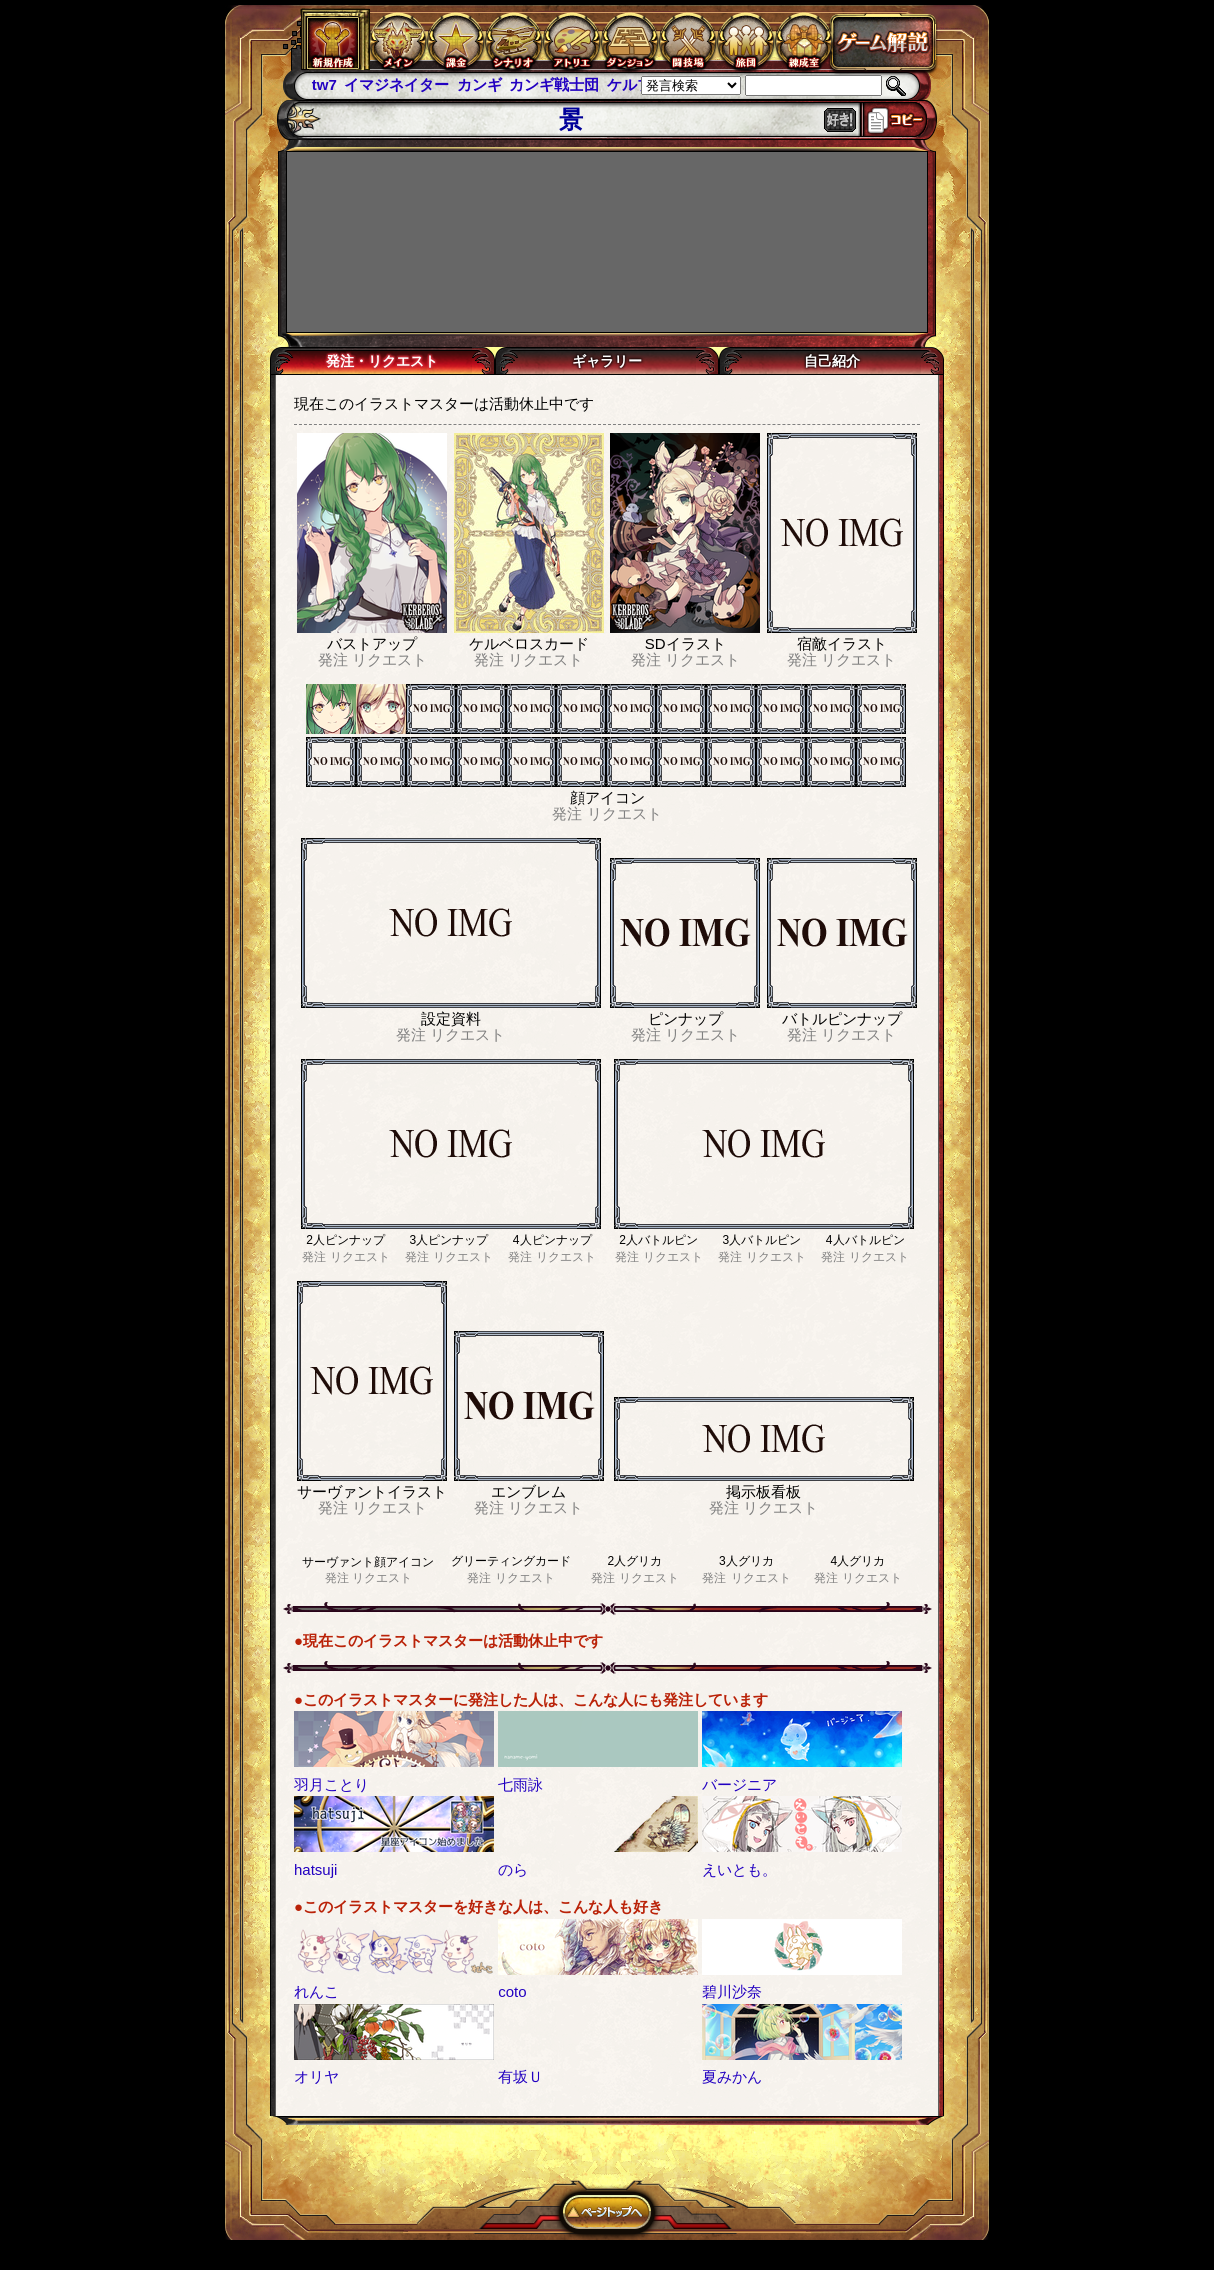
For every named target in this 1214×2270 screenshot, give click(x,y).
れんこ (316, 1991)
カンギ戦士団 (554, 84)
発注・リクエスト (382, 361)
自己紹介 (832, 361)
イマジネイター (396, 84)
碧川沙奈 (732, 1991)
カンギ (479, 84)
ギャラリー (607, 361)
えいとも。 (739, 1869)
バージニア (739, 1784)
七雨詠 (520, 1784)
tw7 (324, 84)
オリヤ (316, 2076)
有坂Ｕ (520, 2076)
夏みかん (732, 2076)
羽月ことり (331, 1784)
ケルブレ (637, 84)
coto (512, 1991)
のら (513, 1869)
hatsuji (315, 1869)
